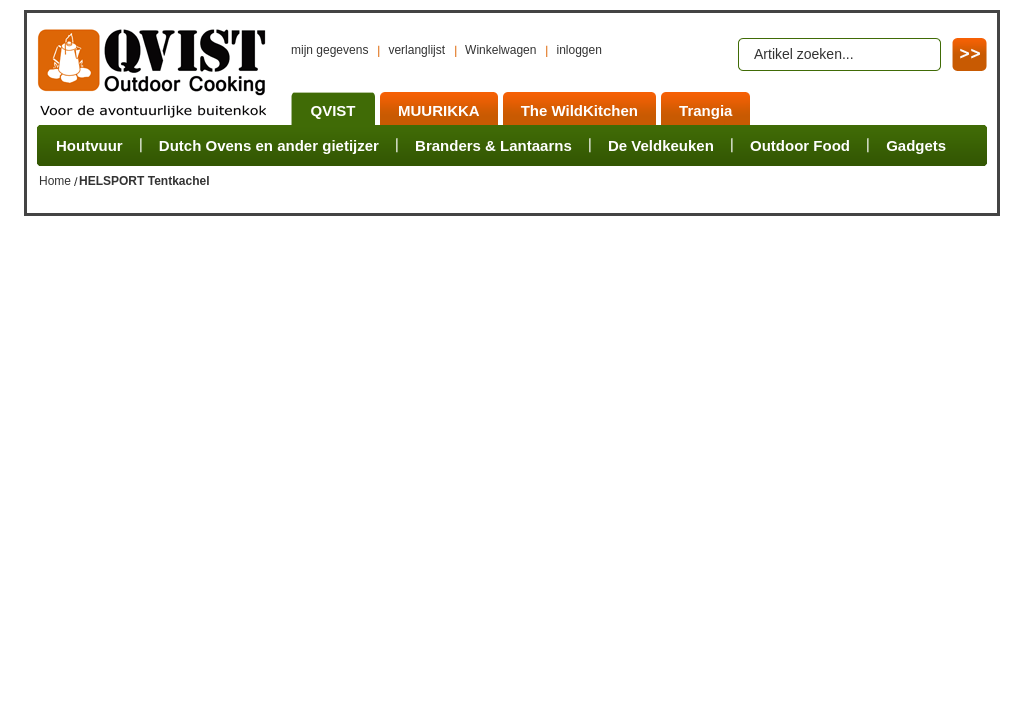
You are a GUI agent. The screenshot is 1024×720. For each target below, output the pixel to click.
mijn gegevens (329, 50)
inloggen (578, 50)
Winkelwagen (500, 50)
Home (55, 181)
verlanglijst (416, 50)
